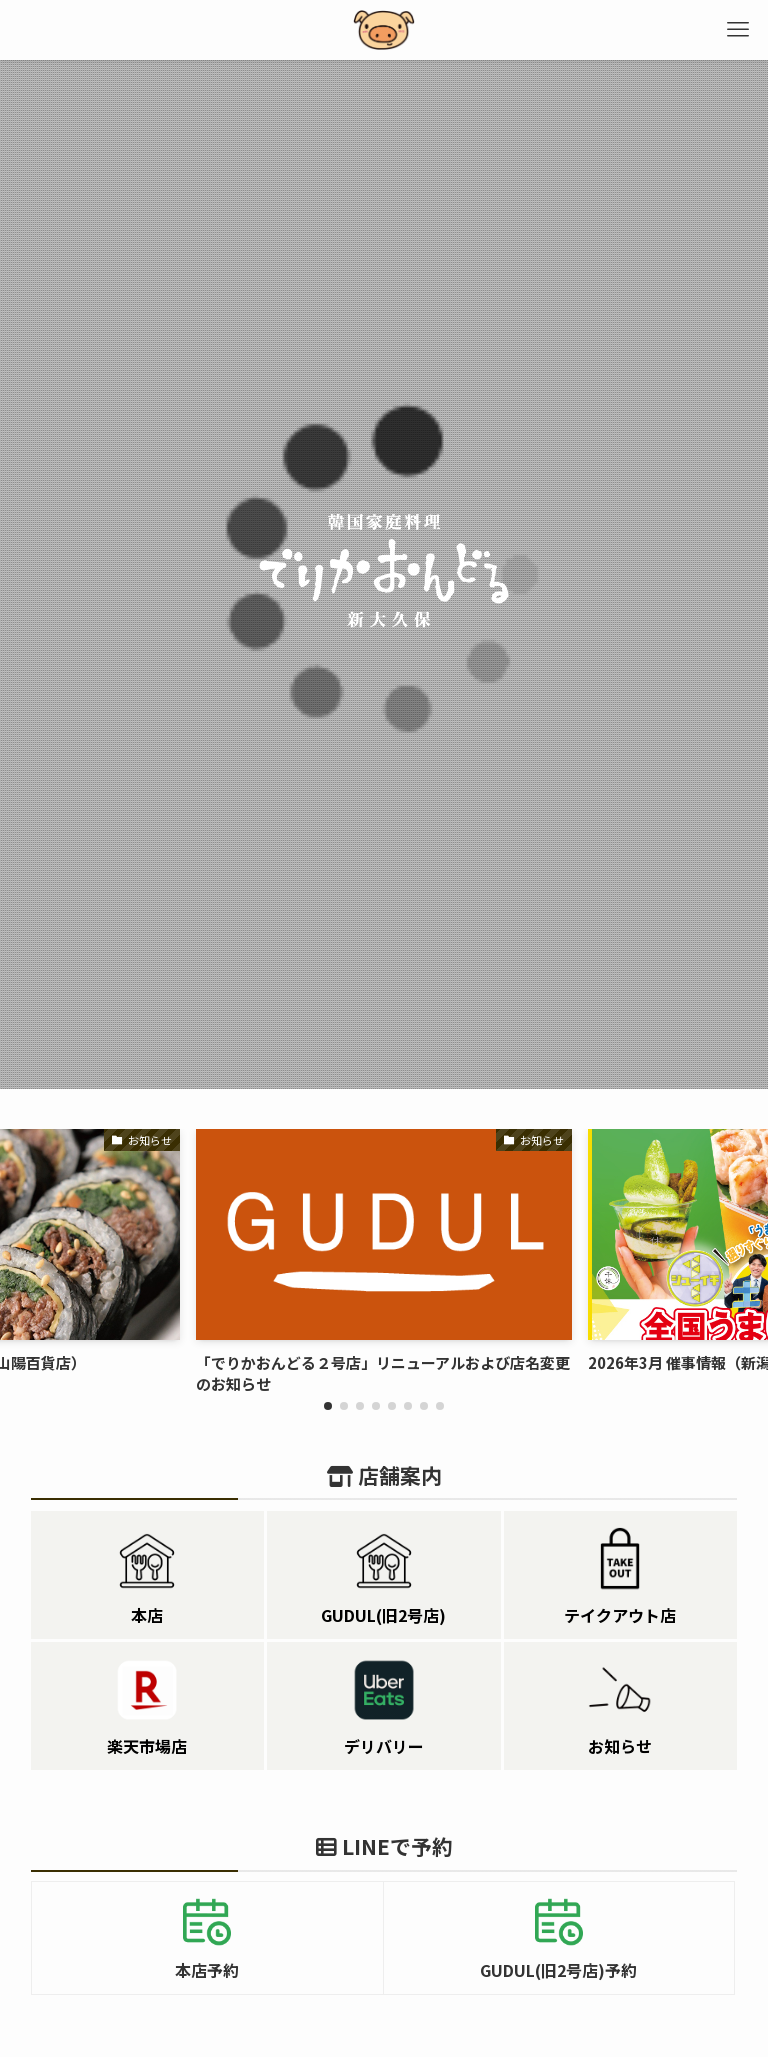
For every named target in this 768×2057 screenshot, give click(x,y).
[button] (328, 1406)
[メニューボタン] (738, 30)
